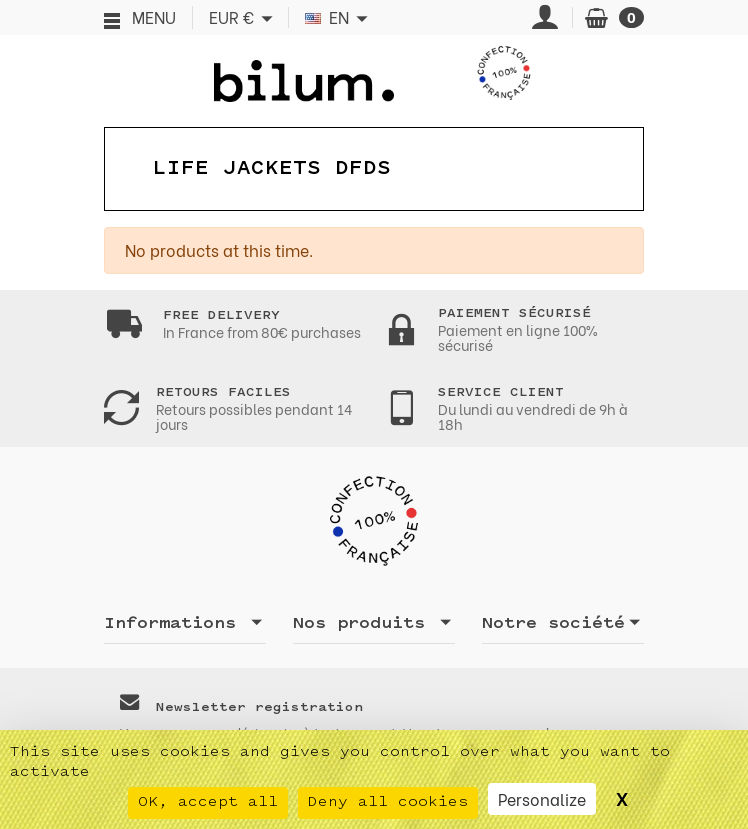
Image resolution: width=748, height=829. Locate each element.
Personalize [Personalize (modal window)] (542, 798)
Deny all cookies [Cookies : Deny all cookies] (388, 802)
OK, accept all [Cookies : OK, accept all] (208, 802)
